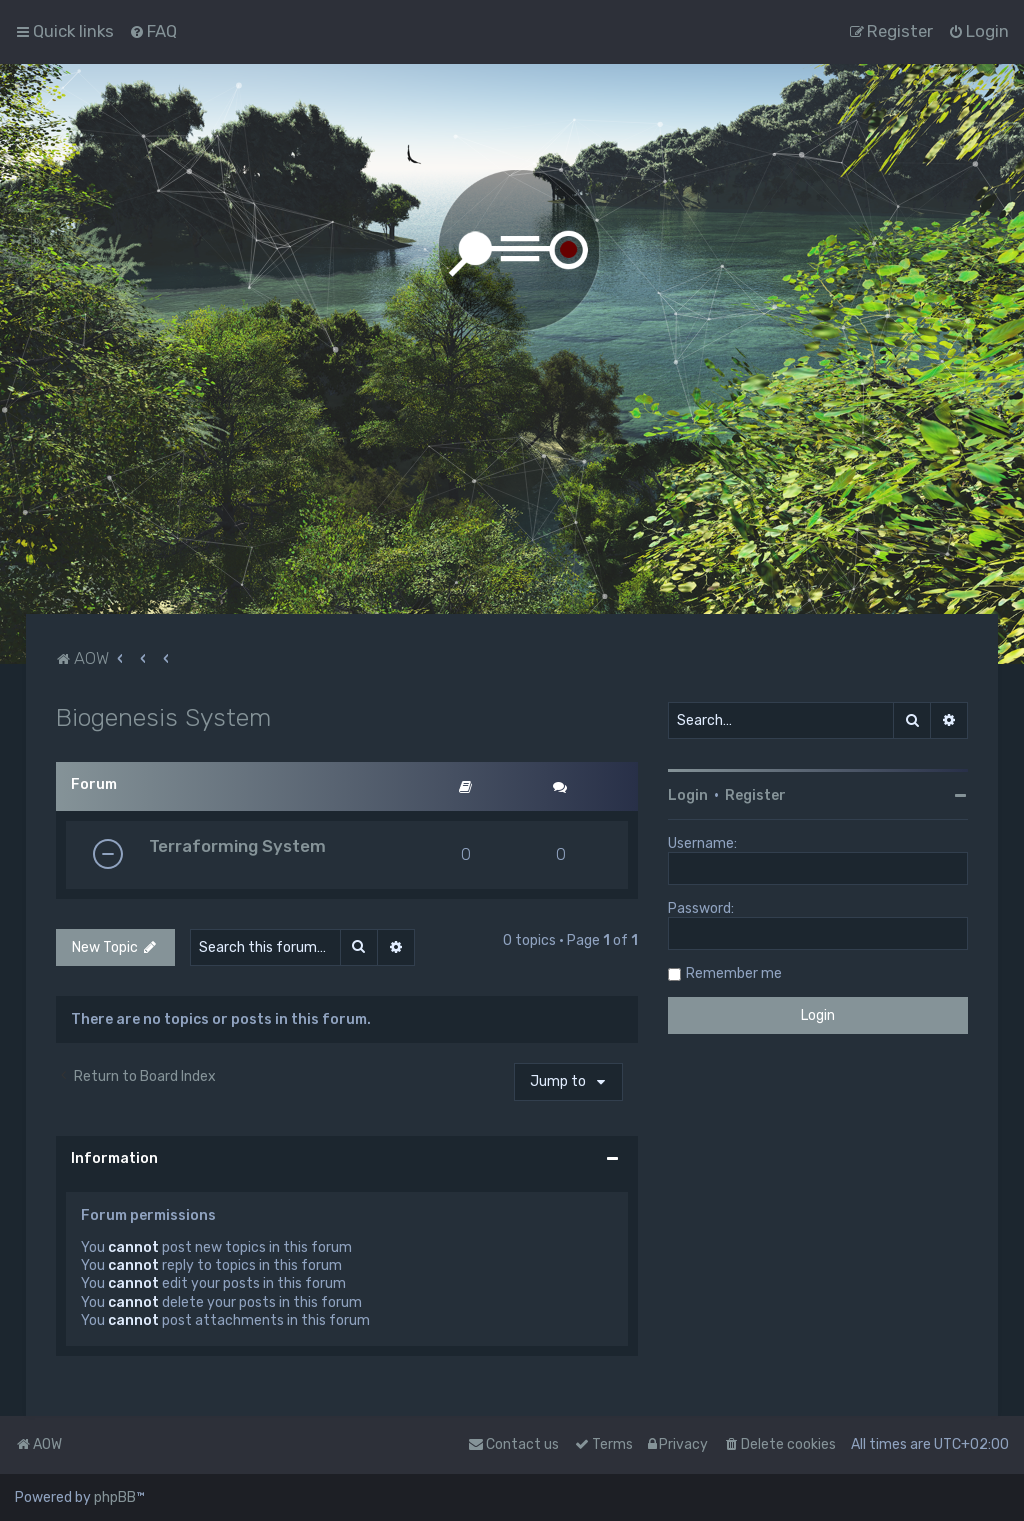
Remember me (734, 973)
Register (755, 795)
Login (688, 795)
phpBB (115, 1497)
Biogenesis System (163, 717)
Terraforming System (237, 846)
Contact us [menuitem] (513, 1444)
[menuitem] (153, 31)
